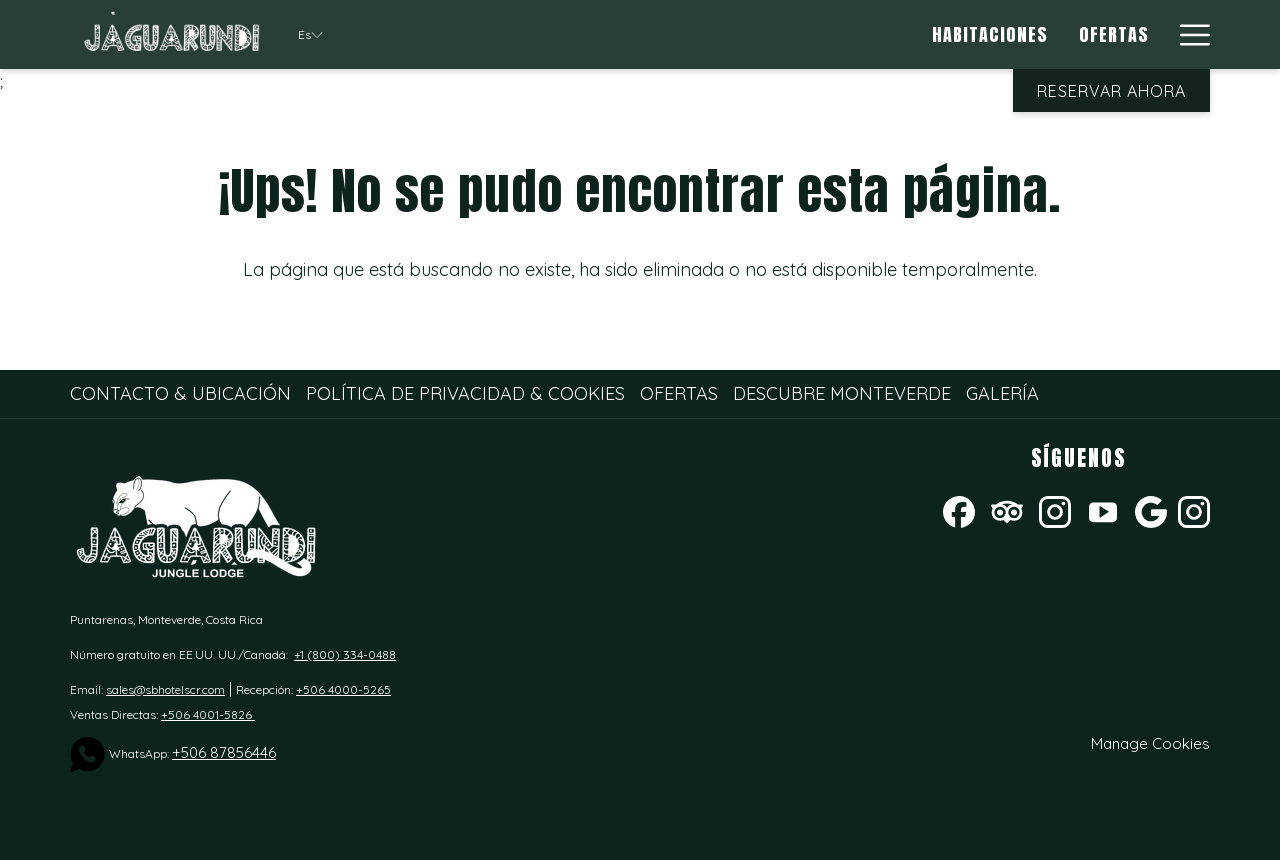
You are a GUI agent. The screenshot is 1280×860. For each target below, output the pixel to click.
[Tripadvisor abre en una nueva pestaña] (1007, 509)
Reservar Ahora (1111, 91)
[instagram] (1194, 509)
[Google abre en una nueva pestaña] (1151, 509)
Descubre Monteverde (842, 393)
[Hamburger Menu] (1187, 34)
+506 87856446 (224, 752)
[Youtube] (1103, 509)
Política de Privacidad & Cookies (465, 393)
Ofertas (679, 393)
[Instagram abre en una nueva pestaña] (1055, 509)
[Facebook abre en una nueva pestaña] (959, 509)
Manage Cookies (1150, 743)
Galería (1002, 393)
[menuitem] (183, 394)
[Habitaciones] (990, 34)
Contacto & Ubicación (180, 393)
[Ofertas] (1115, 34)
